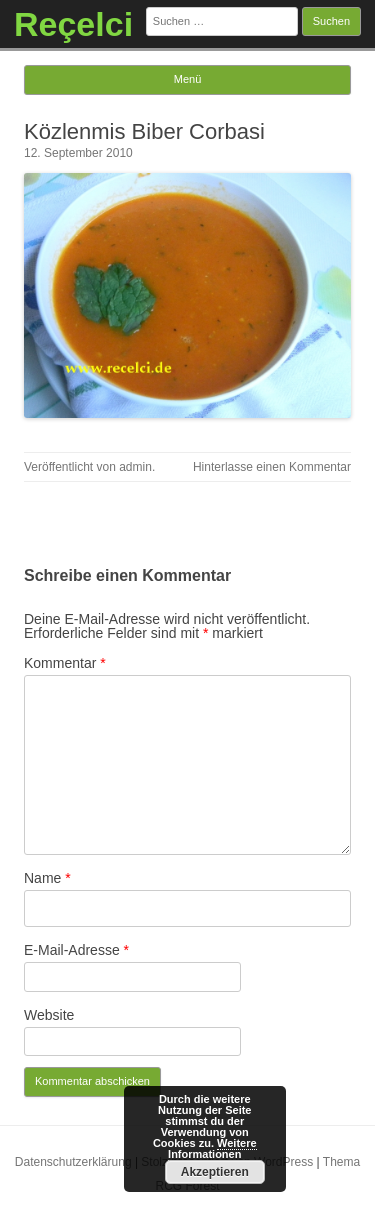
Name (47, 878)
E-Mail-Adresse (76, 950)
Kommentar (65, 663)
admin (135, 467)
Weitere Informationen (212, 1148)
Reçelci (73, 24)
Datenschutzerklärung (73, 1162)
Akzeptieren (215, 1172)
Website (49, 1015)
